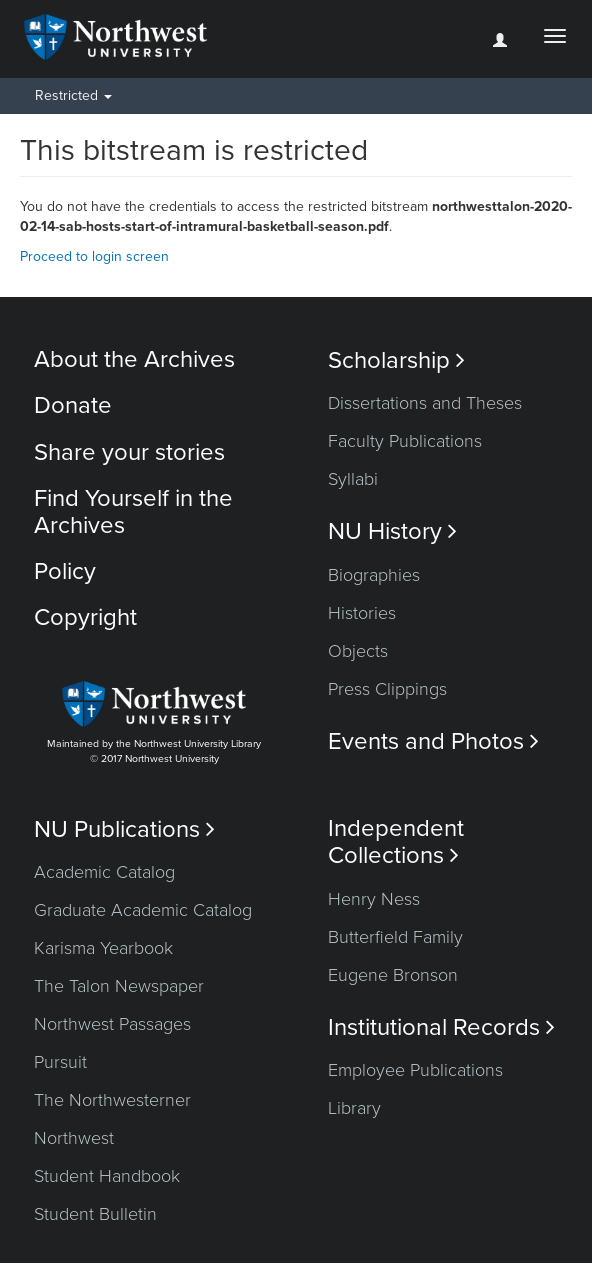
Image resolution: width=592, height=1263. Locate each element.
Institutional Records (441, 1027)
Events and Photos (433, 741)
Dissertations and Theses (425, 403)
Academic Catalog (104, 872)
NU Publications (124, 829)
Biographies (374, 575)
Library (354, 1108)
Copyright (85, 617)
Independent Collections (396, 842)
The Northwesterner (112, 1100)
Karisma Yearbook (103, 948)
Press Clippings (387, 689)
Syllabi (353, 479)
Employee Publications (415, 1070)
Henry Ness (374, 899)
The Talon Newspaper (119, 986)
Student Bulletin (95, 1214)
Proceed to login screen (94, 256)
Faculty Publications (405, 441)
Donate (73, 405)
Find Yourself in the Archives (133, 511)
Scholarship (396, 360)
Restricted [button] (73, 95)
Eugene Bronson (393, 975)
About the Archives (134, 359)
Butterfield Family (395, 937)
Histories (362, 613)
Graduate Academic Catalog (143, 910)
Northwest (74, 1138)
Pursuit (60, 1062)
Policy (65, 571)
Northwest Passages (112, 1024)
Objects (358, 651)
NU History (392, 531)
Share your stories (129, 452)
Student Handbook (107, 1176)
